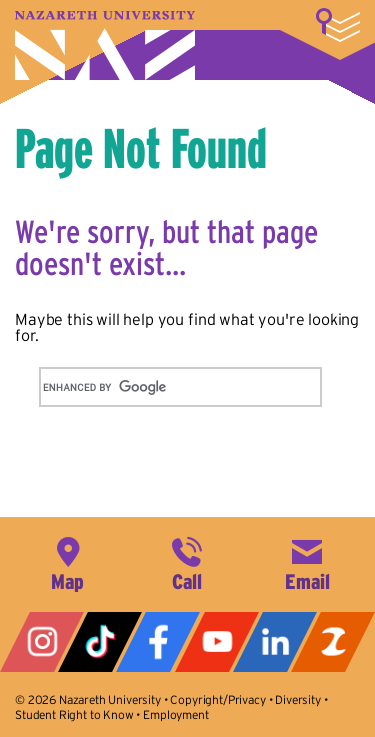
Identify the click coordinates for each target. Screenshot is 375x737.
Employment (175, 714)
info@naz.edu (307, 562)
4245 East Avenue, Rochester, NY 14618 (68, 562)
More (338, 25)
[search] (156, 387)
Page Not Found (141, 148)
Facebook (158, 642)
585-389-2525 (187, 562)
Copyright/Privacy (217, 699)
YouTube (217, 642)
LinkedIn (275, 642)
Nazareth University (105, 45)
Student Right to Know (74, 714)
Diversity (298, 699)
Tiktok (100, 642)
